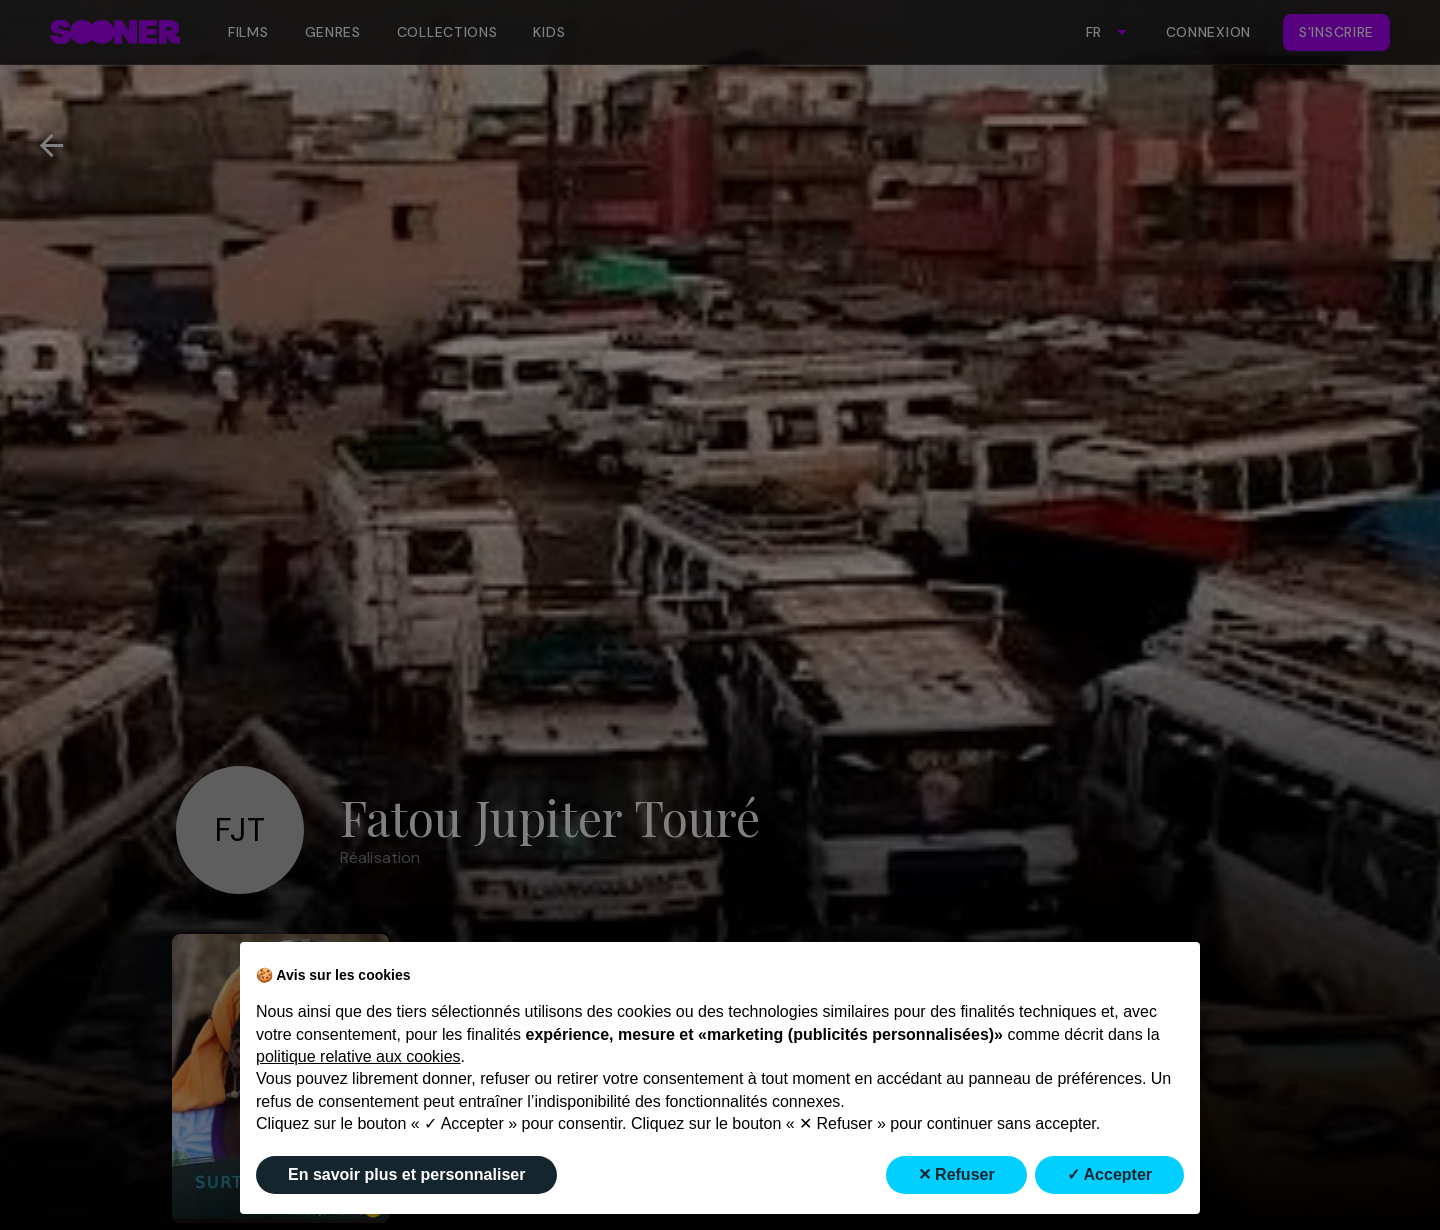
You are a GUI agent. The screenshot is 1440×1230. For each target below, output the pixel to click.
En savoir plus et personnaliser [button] (406, 1174)
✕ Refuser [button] (956, 1174)
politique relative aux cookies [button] (358, 1056)
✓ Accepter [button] (1109, 1174)
